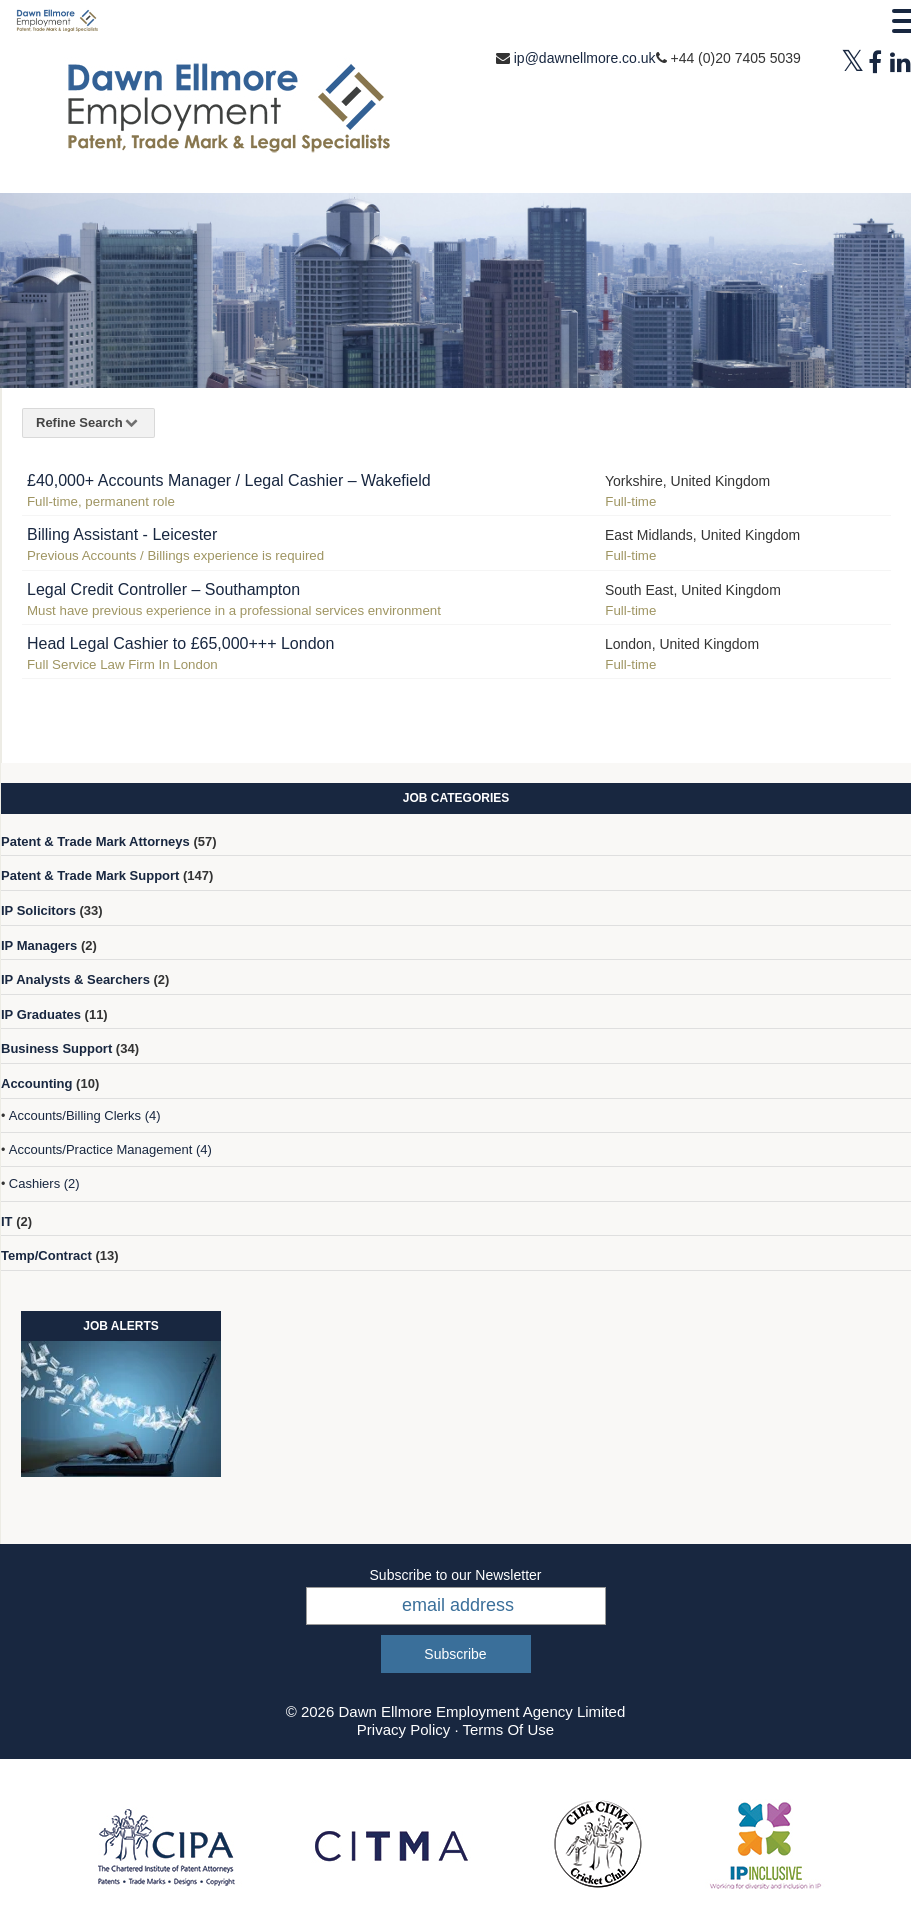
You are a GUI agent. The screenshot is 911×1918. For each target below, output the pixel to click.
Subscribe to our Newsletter (456, 1575)
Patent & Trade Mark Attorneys (95, 841)
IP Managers (39, 945)
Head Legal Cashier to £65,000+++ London (180, 643)
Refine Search (88, 422)
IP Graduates (41, 1014)
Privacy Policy (403, 1729)
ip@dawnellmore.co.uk (585, 58)
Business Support (56, 1048)
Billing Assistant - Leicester (122, 534)
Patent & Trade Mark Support (90, 875)
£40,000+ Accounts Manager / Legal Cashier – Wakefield (229, 480)
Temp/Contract (46, 1255)
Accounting (37, 1083)
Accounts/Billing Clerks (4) (85, 1115)
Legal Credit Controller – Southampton (163, 589)
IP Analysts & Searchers (75, 979)
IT (7, 1221)
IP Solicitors (38, 910)
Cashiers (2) (44, 1183)
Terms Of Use (508, 1729)
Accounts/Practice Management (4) (110, 1149)
